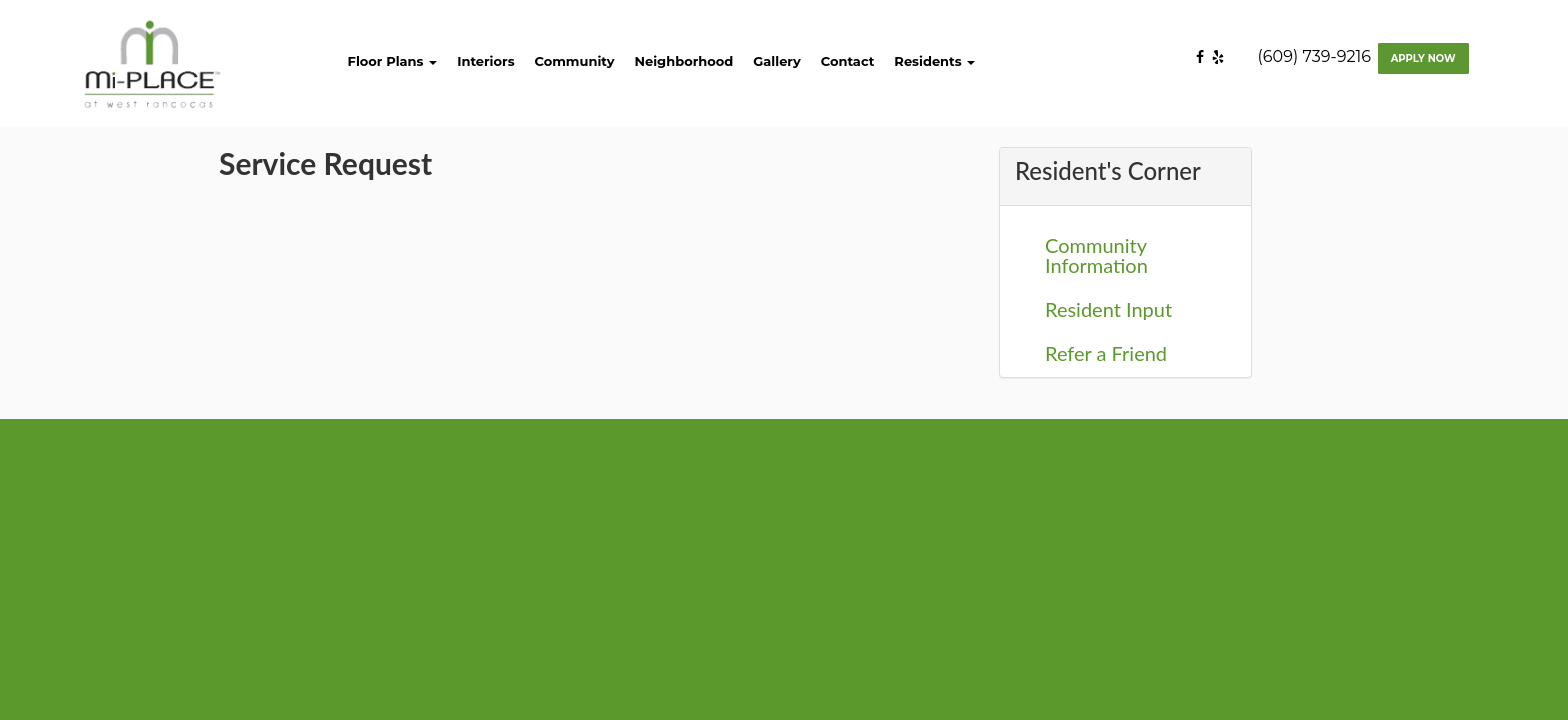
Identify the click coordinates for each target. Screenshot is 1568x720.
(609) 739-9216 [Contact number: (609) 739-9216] (1314, 56)
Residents (934, 61)
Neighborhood (683, 61)
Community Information (1096, 255)
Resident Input (1108, 309)
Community (575, 61)
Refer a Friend (1106, 353)
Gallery (776, 61)
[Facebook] (1204, 56)
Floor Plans (393, 61)
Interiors (485, 61)
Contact (848, 61)
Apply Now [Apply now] (1423, 58)
